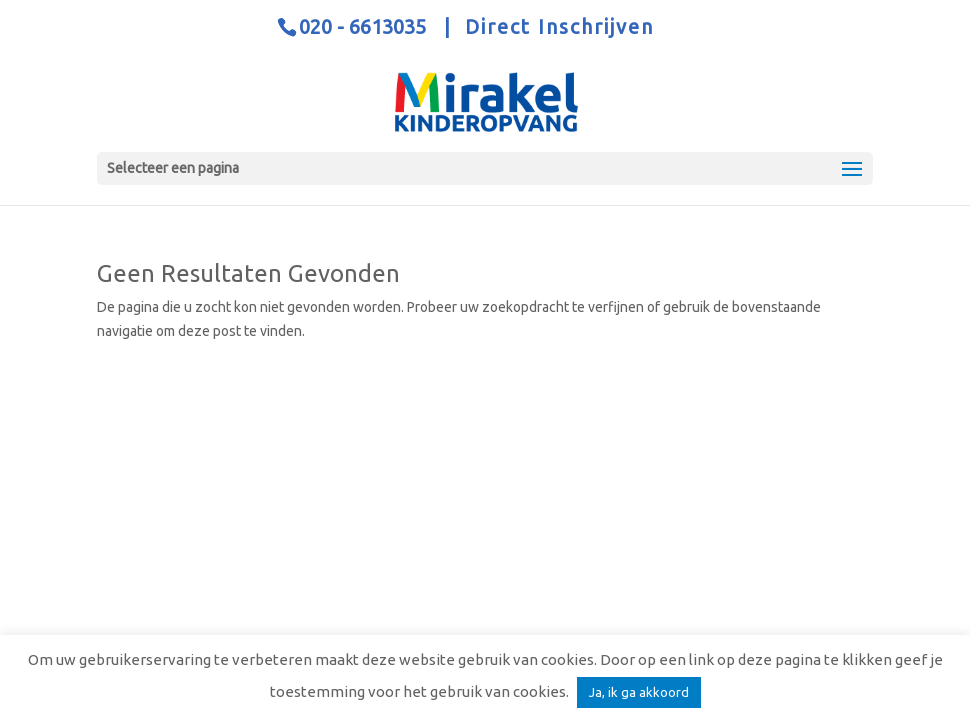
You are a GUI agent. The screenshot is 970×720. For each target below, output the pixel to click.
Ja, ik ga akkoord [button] (639, 692)
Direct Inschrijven (559, 26)
